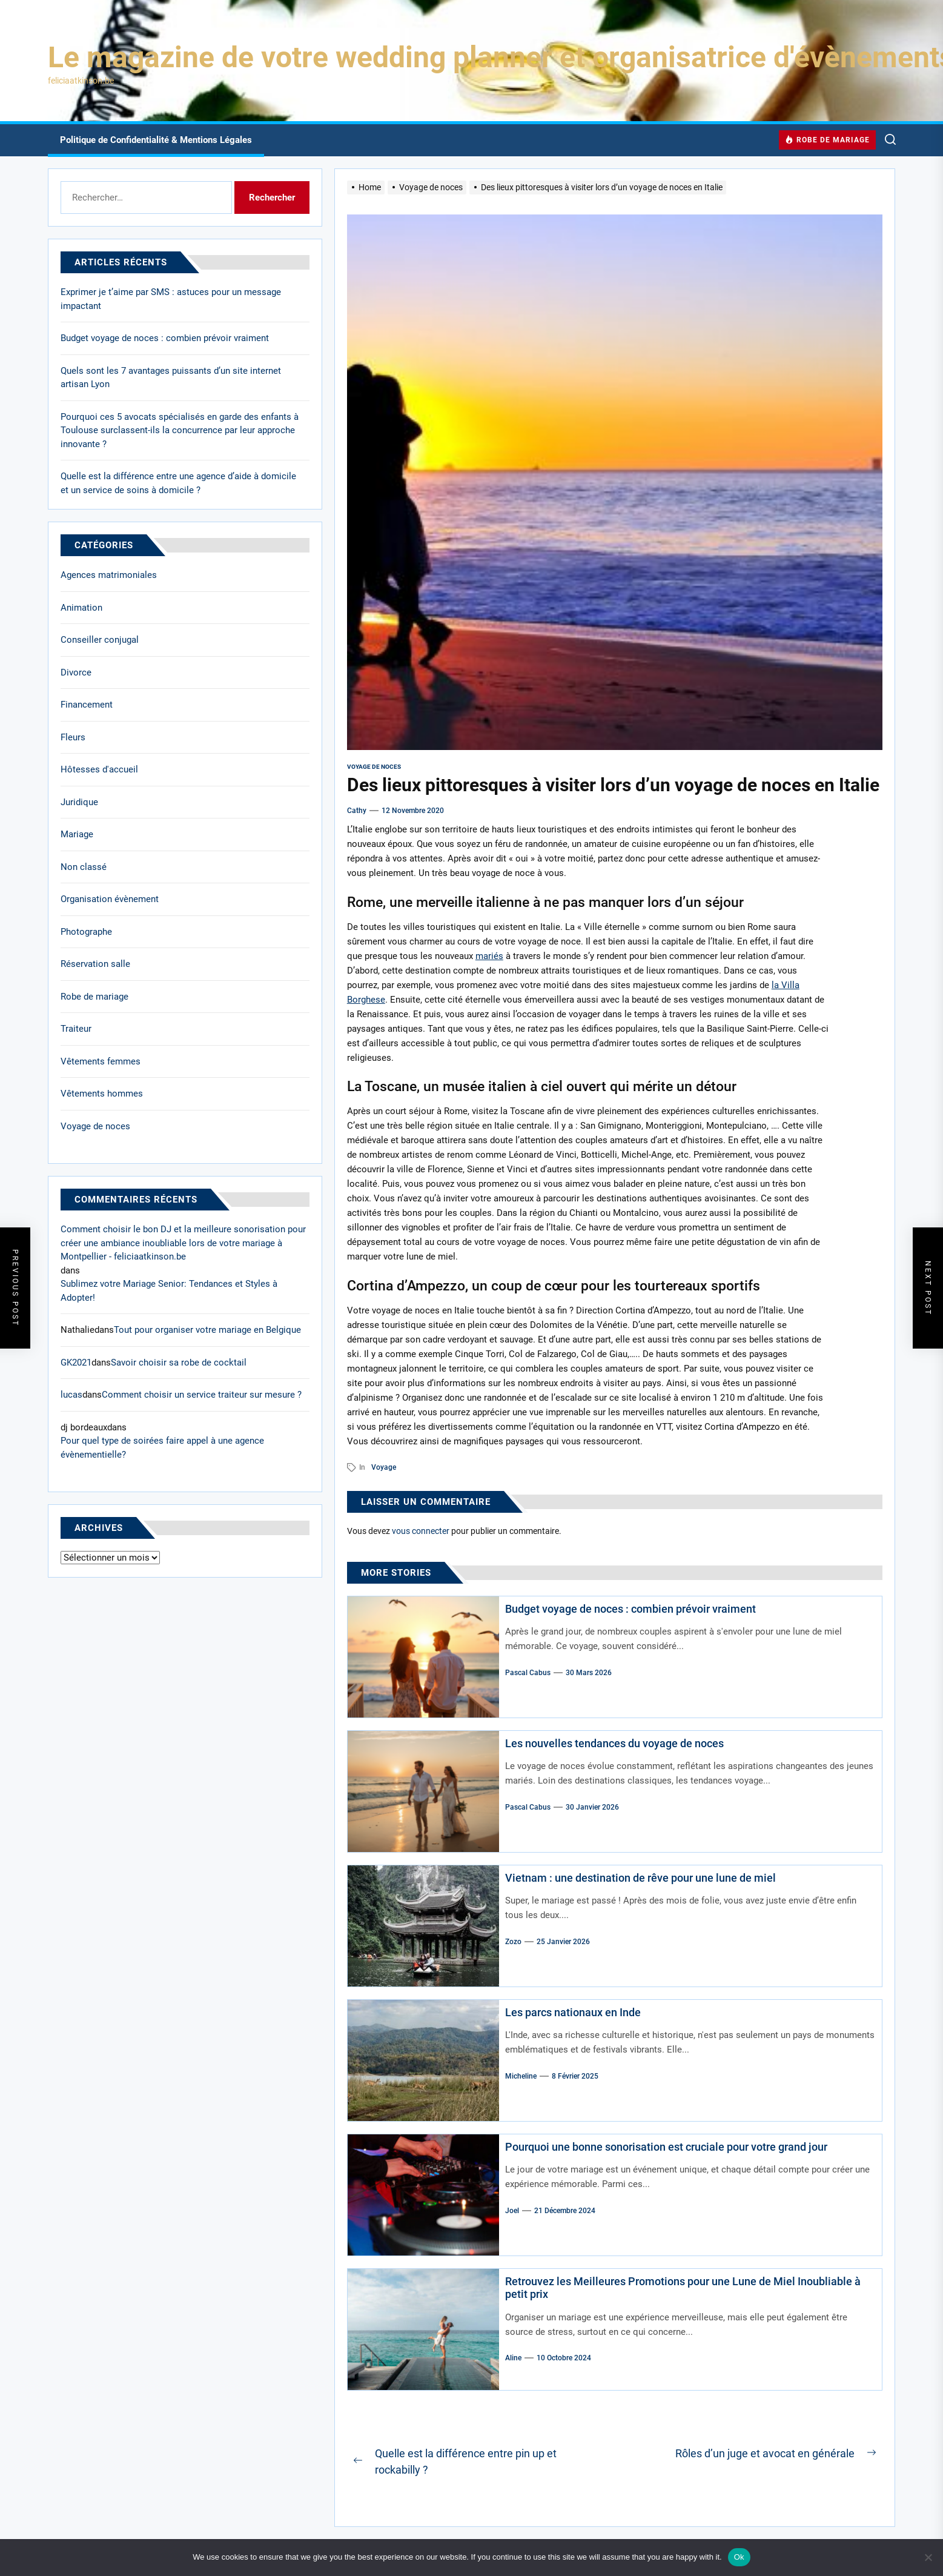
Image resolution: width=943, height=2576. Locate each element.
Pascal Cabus (528, 1672)
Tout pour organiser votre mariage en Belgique (207, 1329)
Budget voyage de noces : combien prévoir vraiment (630, 1608)
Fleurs (73, 737)
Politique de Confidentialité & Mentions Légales (156, 139)
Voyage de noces (374, 766)
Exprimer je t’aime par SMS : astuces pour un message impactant (171, 299)
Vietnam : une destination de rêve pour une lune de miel (640, 1877)
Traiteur (76, 1028)
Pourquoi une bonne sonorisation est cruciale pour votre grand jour (666, 2146)
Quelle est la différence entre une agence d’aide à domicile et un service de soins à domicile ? (178, 483)
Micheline (521, 2076)
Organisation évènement (110, 899)
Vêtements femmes (101, 1061)
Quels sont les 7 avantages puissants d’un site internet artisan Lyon (171, 377)
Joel (512, 2210)
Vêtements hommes (102, 1093)
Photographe (86, 931)
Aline (513, 2358)
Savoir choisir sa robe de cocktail (179, 1362)
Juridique (79, 802)
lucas (71, 1394)
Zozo (513, 1941)
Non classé (84, 866)
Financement (87, 704)
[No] (928, 2557)
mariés (489, 956)
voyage (383, 1467)
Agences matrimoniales (109, 574)
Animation (81, 607)
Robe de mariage (94, 996)
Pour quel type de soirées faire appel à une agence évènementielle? (162, 1447)
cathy (356, 810)
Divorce (76, 672)
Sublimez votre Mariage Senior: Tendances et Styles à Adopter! (169, 1290)
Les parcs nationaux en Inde (573, 2012)
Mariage (77, 834)
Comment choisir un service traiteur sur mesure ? (202, 1394)
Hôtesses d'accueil (99, 769)
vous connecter (420, 1531)
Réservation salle (95, 963)
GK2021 (76, 1362)
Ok (739, 2556)
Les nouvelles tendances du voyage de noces (614, 1743)
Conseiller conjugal (100, 639)
